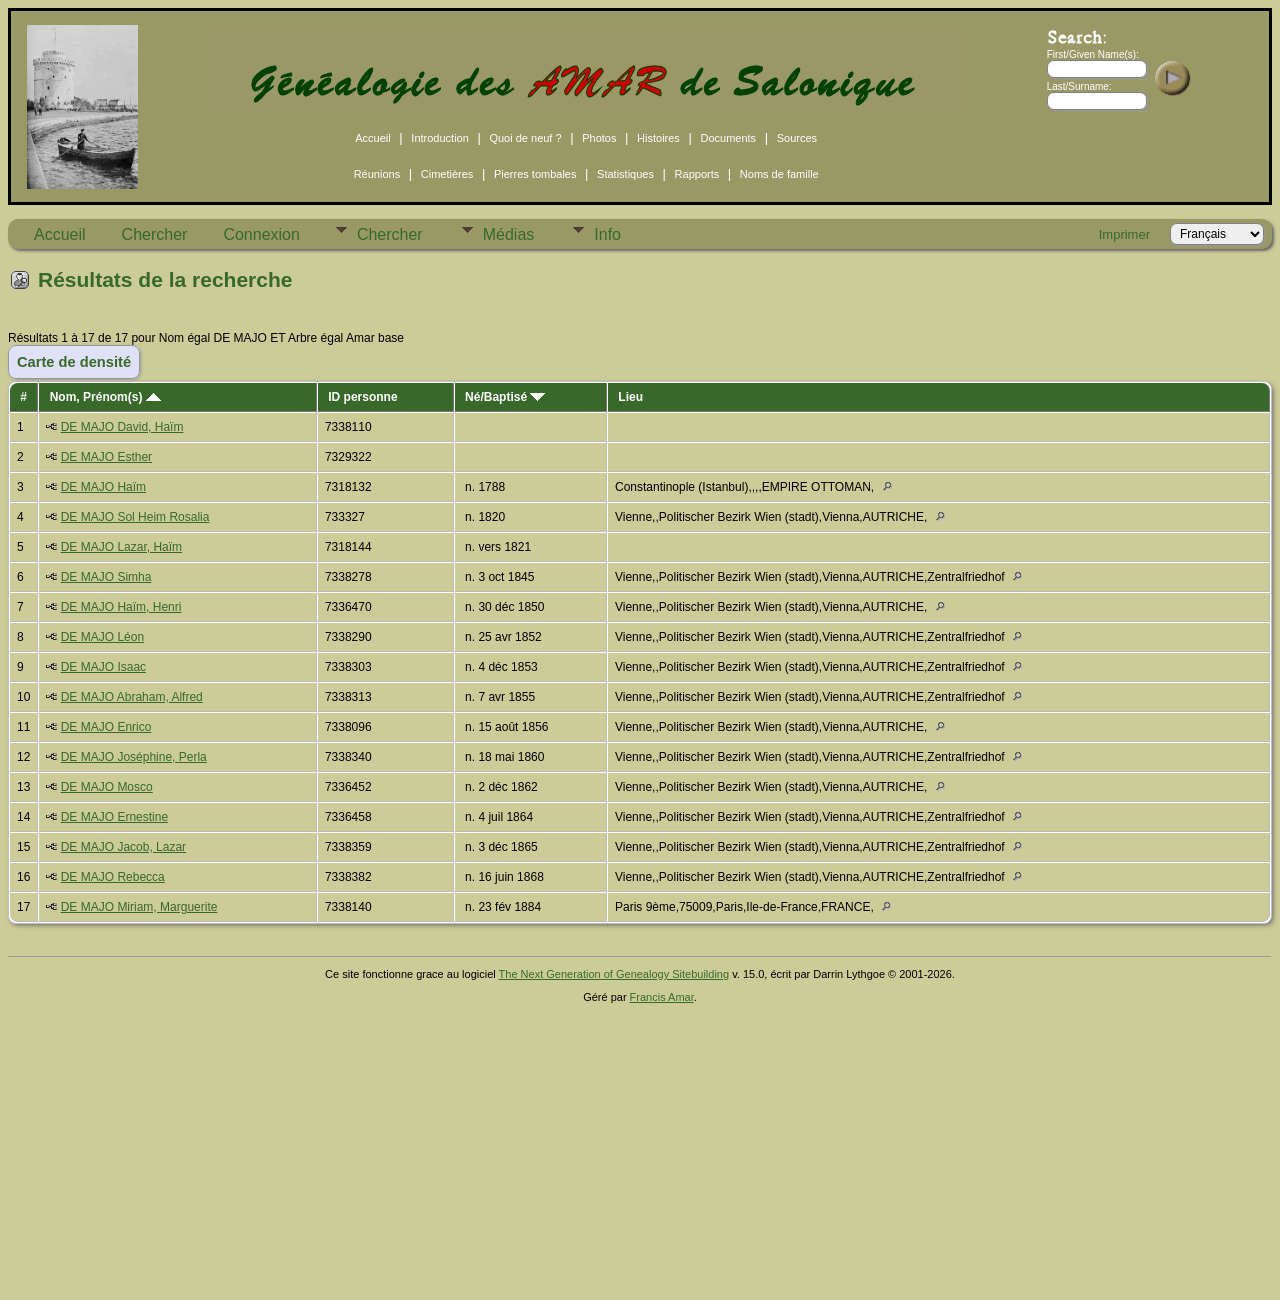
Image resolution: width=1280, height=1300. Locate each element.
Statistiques (625, 174)
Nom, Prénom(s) (105, 397)
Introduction (439, 138)
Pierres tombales (535, 174)
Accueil (372, 138)
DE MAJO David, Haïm (122, 427)
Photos (599, 138)
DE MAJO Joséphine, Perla (134, 757)
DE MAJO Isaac (103, 667)
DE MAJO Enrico (106, 727)
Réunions (377, 174)
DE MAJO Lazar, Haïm (121, 547)
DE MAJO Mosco (107, 787)
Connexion (261, 234)
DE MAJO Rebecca (113, 877)
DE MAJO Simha (106, 577)
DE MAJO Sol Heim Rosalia (135, 517)
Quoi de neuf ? (525, 138)
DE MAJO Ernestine (114, 817)
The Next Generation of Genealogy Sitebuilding (614, 974)
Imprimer (1124, 234)
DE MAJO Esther (106, 457)
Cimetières (447, 174)
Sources (797, 138)
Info (607, 234)
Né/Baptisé (505, 397)
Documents (728, 138)
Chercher (155, 234)
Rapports (697, 174)
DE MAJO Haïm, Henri (121, 607)
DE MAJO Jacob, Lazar (123, 847)
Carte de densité (74, 362)
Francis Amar (662, 997)
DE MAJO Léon (102, 637)
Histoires (658, 138)
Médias (509, 234)
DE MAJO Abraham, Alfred (132, 697)
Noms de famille (779, 174)
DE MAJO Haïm (103, 487)
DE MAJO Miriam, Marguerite (139, 907)
